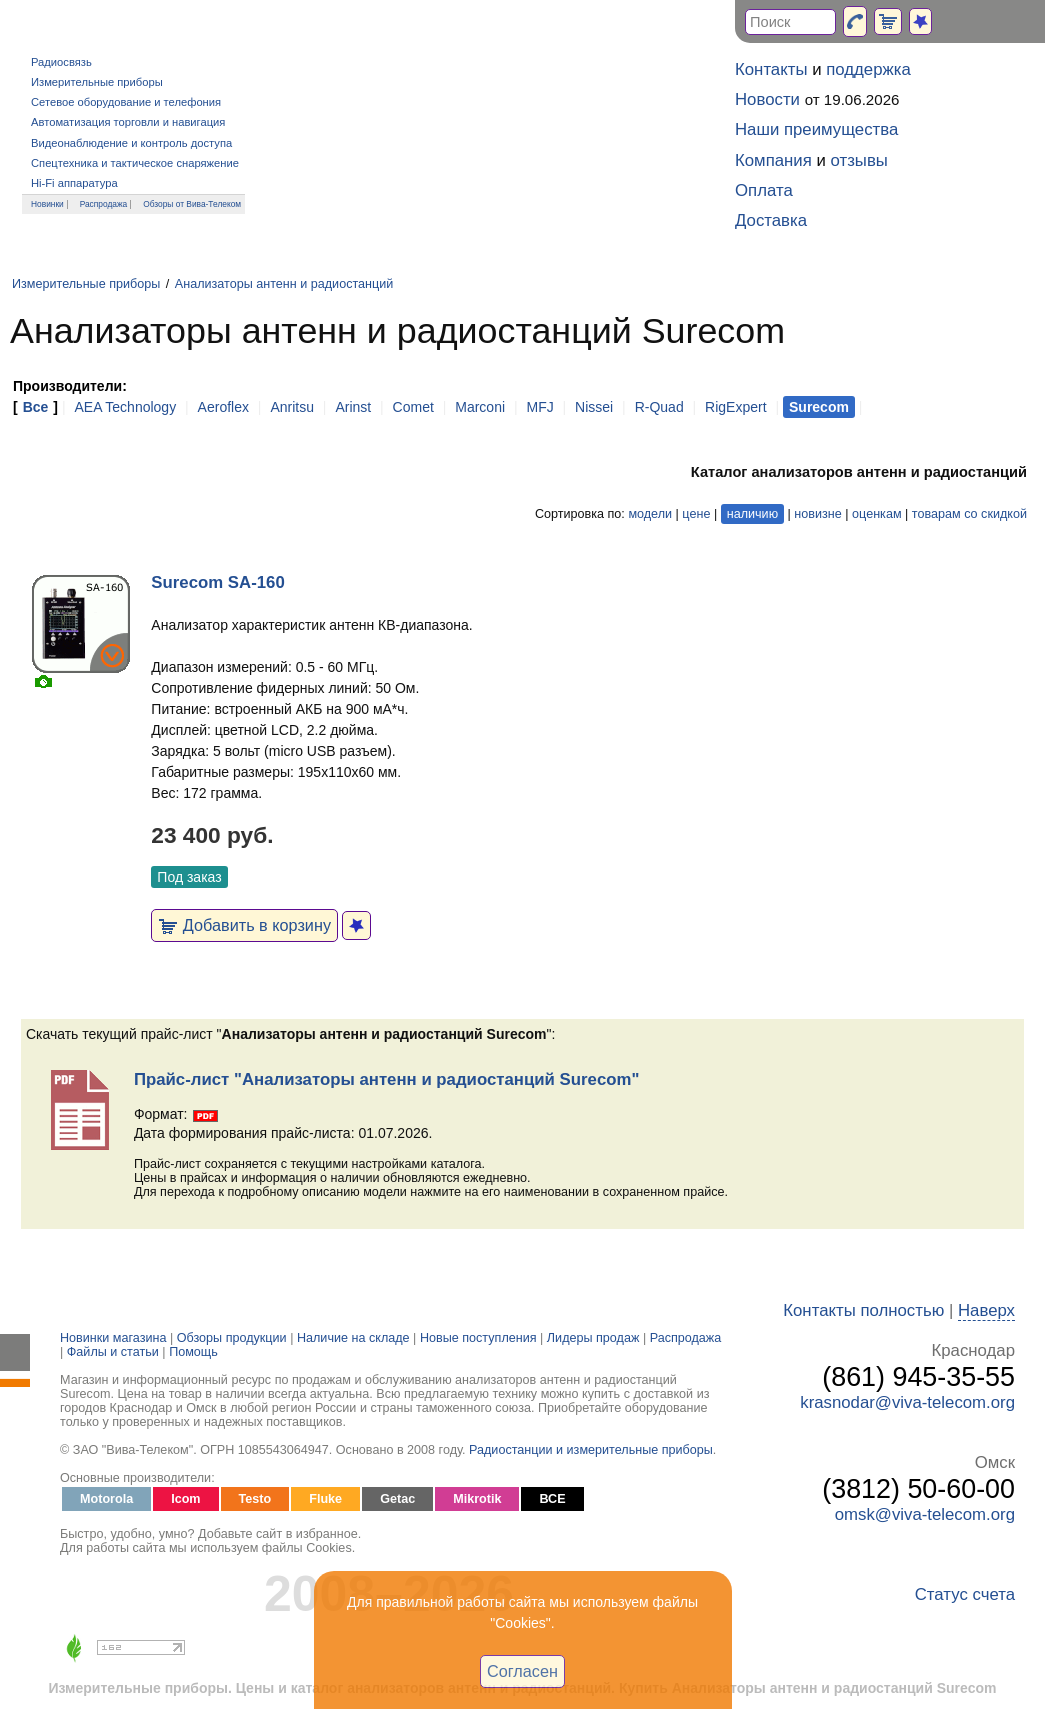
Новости (767, 99)
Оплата (764, 190)
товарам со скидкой (969, 514)
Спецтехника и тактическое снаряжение (135, 163)
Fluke (325, 1499)
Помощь (193, 1352)
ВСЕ (552, 1499)
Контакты (771, 69)
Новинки (47, 204)
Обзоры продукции (232, 1338)
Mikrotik (477, 1499)
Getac (397, 1499)
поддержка (868, 69)
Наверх (986, 1310)
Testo (255, 1499)
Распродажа (104, 204)
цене (696, 514)
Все (36, 407)
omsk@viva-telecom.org (925, 1514)
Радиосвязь (61, 62)
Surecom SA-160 (217, 582)
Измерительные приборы (97, 82)
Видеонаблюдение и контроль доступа (131, 143)
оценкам (876, 514)
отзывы (859, 160)
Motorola (106, 1499)
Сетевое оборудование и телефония (126, 102)
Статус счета (965, 1594)
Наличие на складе (353, 1338)
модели (650, 514)
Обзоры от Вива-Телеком (192, 204)
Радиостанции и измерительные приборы (591, 1450)
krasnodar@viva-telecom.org (907, 1402)
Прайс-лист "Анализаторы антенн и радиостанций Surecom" (386, 1079)
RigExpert (735, 407)
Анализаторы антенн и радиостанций (284, 284)
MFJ (539, 407)
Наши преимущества (816, 129)
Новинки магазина (113, 1338)
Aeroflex (223, 407)
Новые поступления (478, 1338)
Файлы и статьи (113, 1352)
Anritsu (292, 407)
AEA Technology (125, 407)
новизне (817, 514)
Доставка (771, 220)
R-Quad (659, 407)
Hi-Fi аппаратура (74, 183)
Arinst (353, 407)
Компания (773, 160)
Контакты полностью (863, 1310)
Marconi (480, 407)
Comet (413, 407)
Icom (185, 1499)
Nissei (594, 407)
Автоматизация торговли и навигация (128, 122)
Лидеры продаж (593, 1338)
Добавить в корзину (244, 925)
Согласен (522, 1671)
